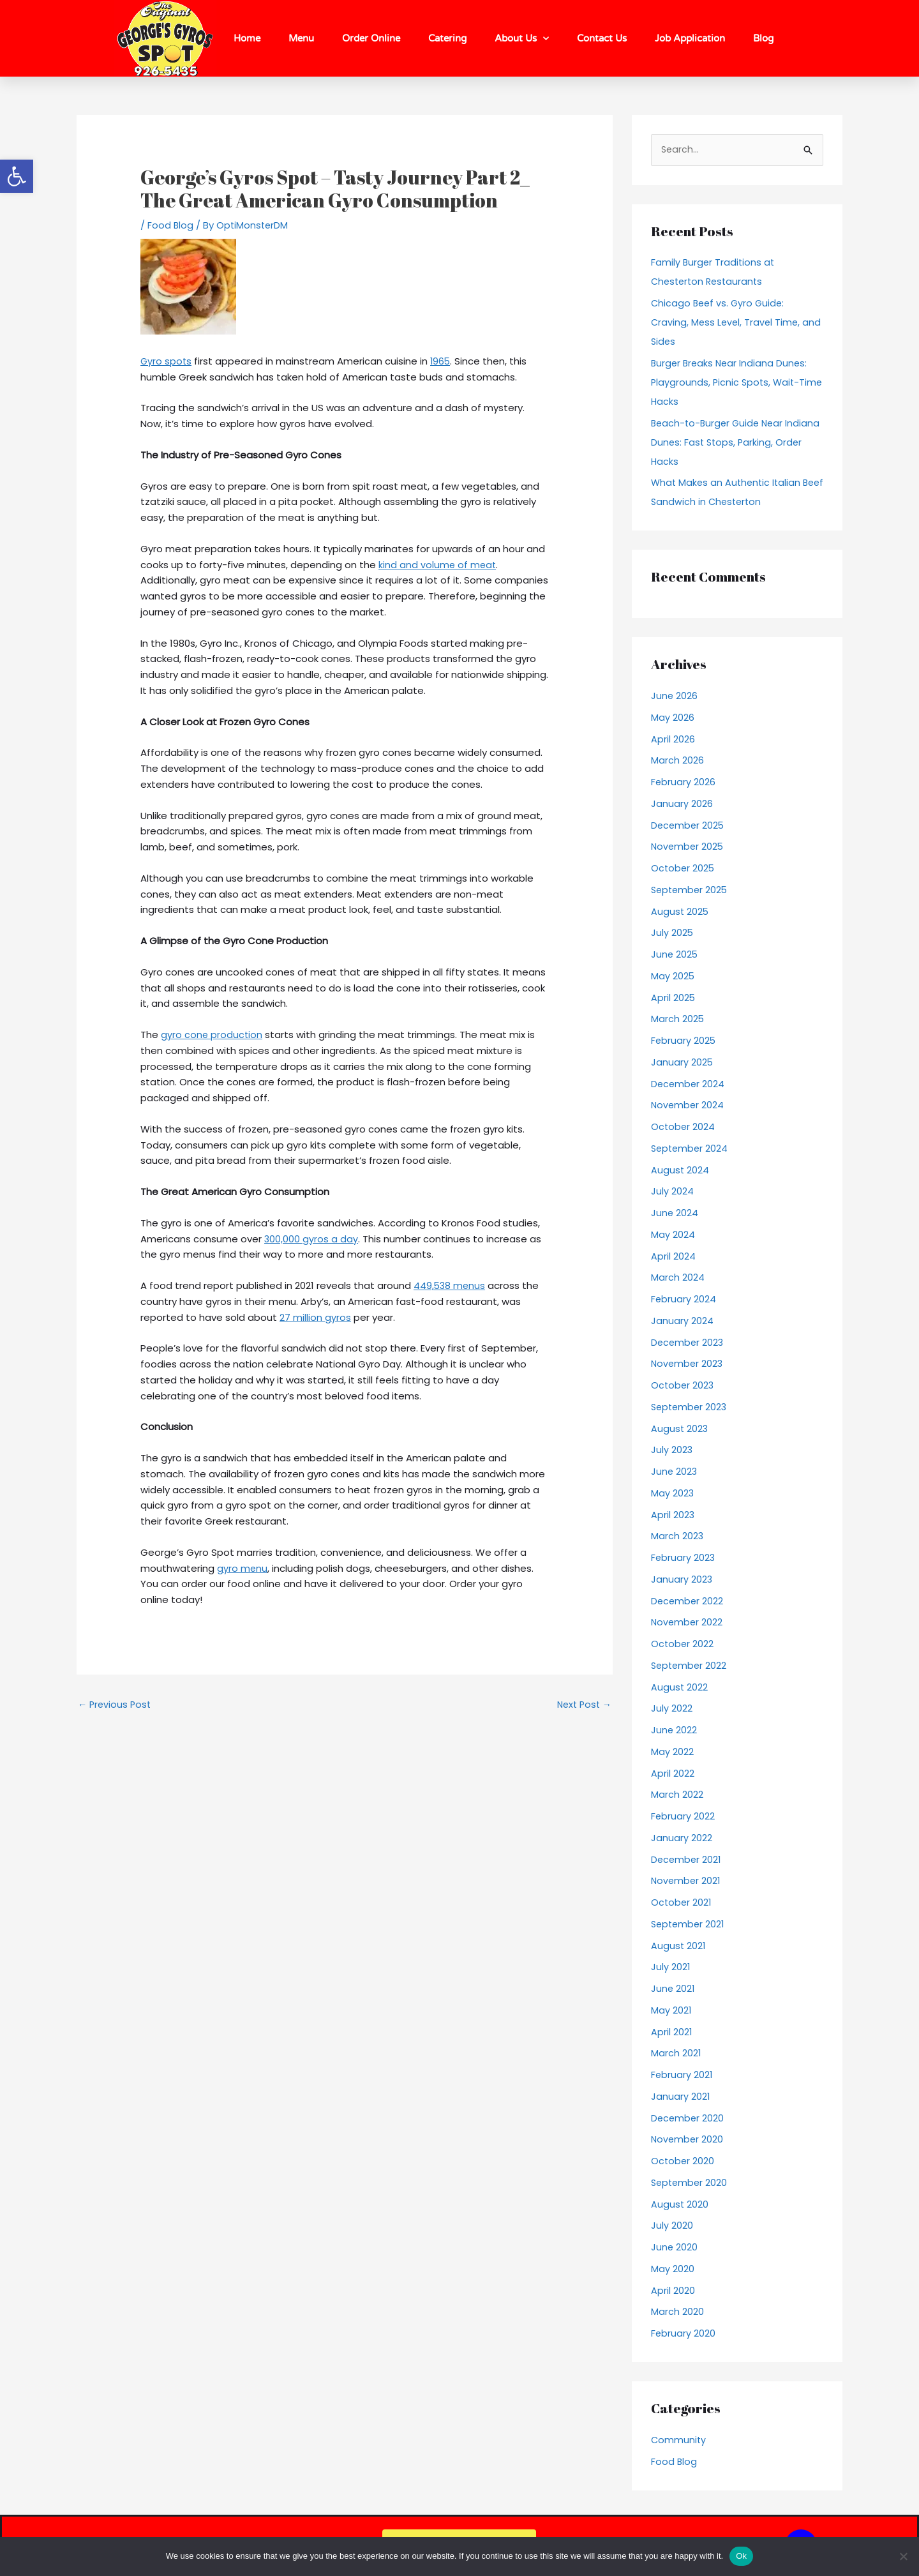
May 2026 (672, 718)
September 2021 (689, 1924)
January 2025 (682, 1062)
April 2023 (673, 1515)
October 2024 (683, 1127)
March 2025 (678, 1020)
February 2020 (683, 2333)
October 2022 (683, 1644)
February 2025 (684, 1041)
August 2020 (680, 2204)
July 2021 (671, 1968)
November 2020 (688, 2140)
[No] (903, 2556)
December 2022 (688, 1601)
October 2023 (683, 1385)
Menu (301, 38)
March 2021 (676, 2054)
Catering (447, 38)
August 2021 (678, 1946)
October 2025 (683, 868)
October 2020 (683, 2161)
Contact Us (602, 38)
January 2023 (682, 1579)
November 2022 (687, 1623)
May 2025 (673, 976)
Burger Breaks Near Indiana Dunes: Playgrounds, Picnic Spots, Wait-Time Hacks (731, 383)
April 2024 (673, 1256)
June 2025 (675, 954)
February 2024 (684, 1299)
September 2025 (691, 890)
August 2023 (680, 1429)
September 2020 (690, 2183)
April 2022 (672, 1774)
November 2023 (688, 1364)
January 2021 (680, 2097)
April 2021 (671, 2032)
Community (679, 2440)
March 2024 (678, 1278)
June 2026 (674, 696)
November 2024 (688, 1106)
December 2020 (688, 2118)
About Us (522, 39)
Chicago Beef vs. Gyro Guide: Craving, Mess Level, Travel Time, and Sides (727, 323)
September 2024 (691, 1149)
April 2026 (673, 739)
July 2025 (672, 933)
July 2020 (672, 2226)
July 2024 (672, 1192)
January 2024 (682, 1321)
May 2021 (671, 2010)
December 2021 (687, 1860)
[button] (16, 176)
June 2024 (675, 1213)
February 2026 (683, 782)
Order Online (371, 38)
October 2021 (682, 1902)
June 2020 (674, 2247)
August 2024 (680, 1170)
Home (247, 38)
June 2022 (674, 1730)
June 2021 (673, 1989)
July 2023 (672, 1450)
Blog (763, 38)
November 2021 (686, 1881)
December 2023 (688, 1343)
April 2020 (673, 2291)
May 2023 (672, 1493)
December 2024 (688, 1084)
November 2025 (688, 847)
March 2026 (677, 761)
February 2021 (682, 2075)
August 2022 (679, 1687)
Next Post (582, 1705)
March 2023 (677, 1537)
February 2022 (683, 1816)
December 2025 (688, 825)
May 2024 (673, 1235)
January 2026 (682, 804)
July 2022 (671, 1709)
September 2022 (690, 1666)
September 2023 (690, 1407)
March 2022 (677, 1795)
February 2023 (683, 1558)
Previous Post (116, 1705)
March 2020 (677, 2312)
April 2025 (673, 998)
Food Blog (170, 225)
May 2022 (672, 1752)
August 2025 (680, 912)
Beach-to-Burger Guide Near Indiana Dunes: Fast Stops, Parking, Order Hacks (732, 443)
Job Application (690, 38)
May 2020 (672, 2269)
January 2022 (681, 1838)
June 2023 (674, 1472)
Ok (741, 2556)
